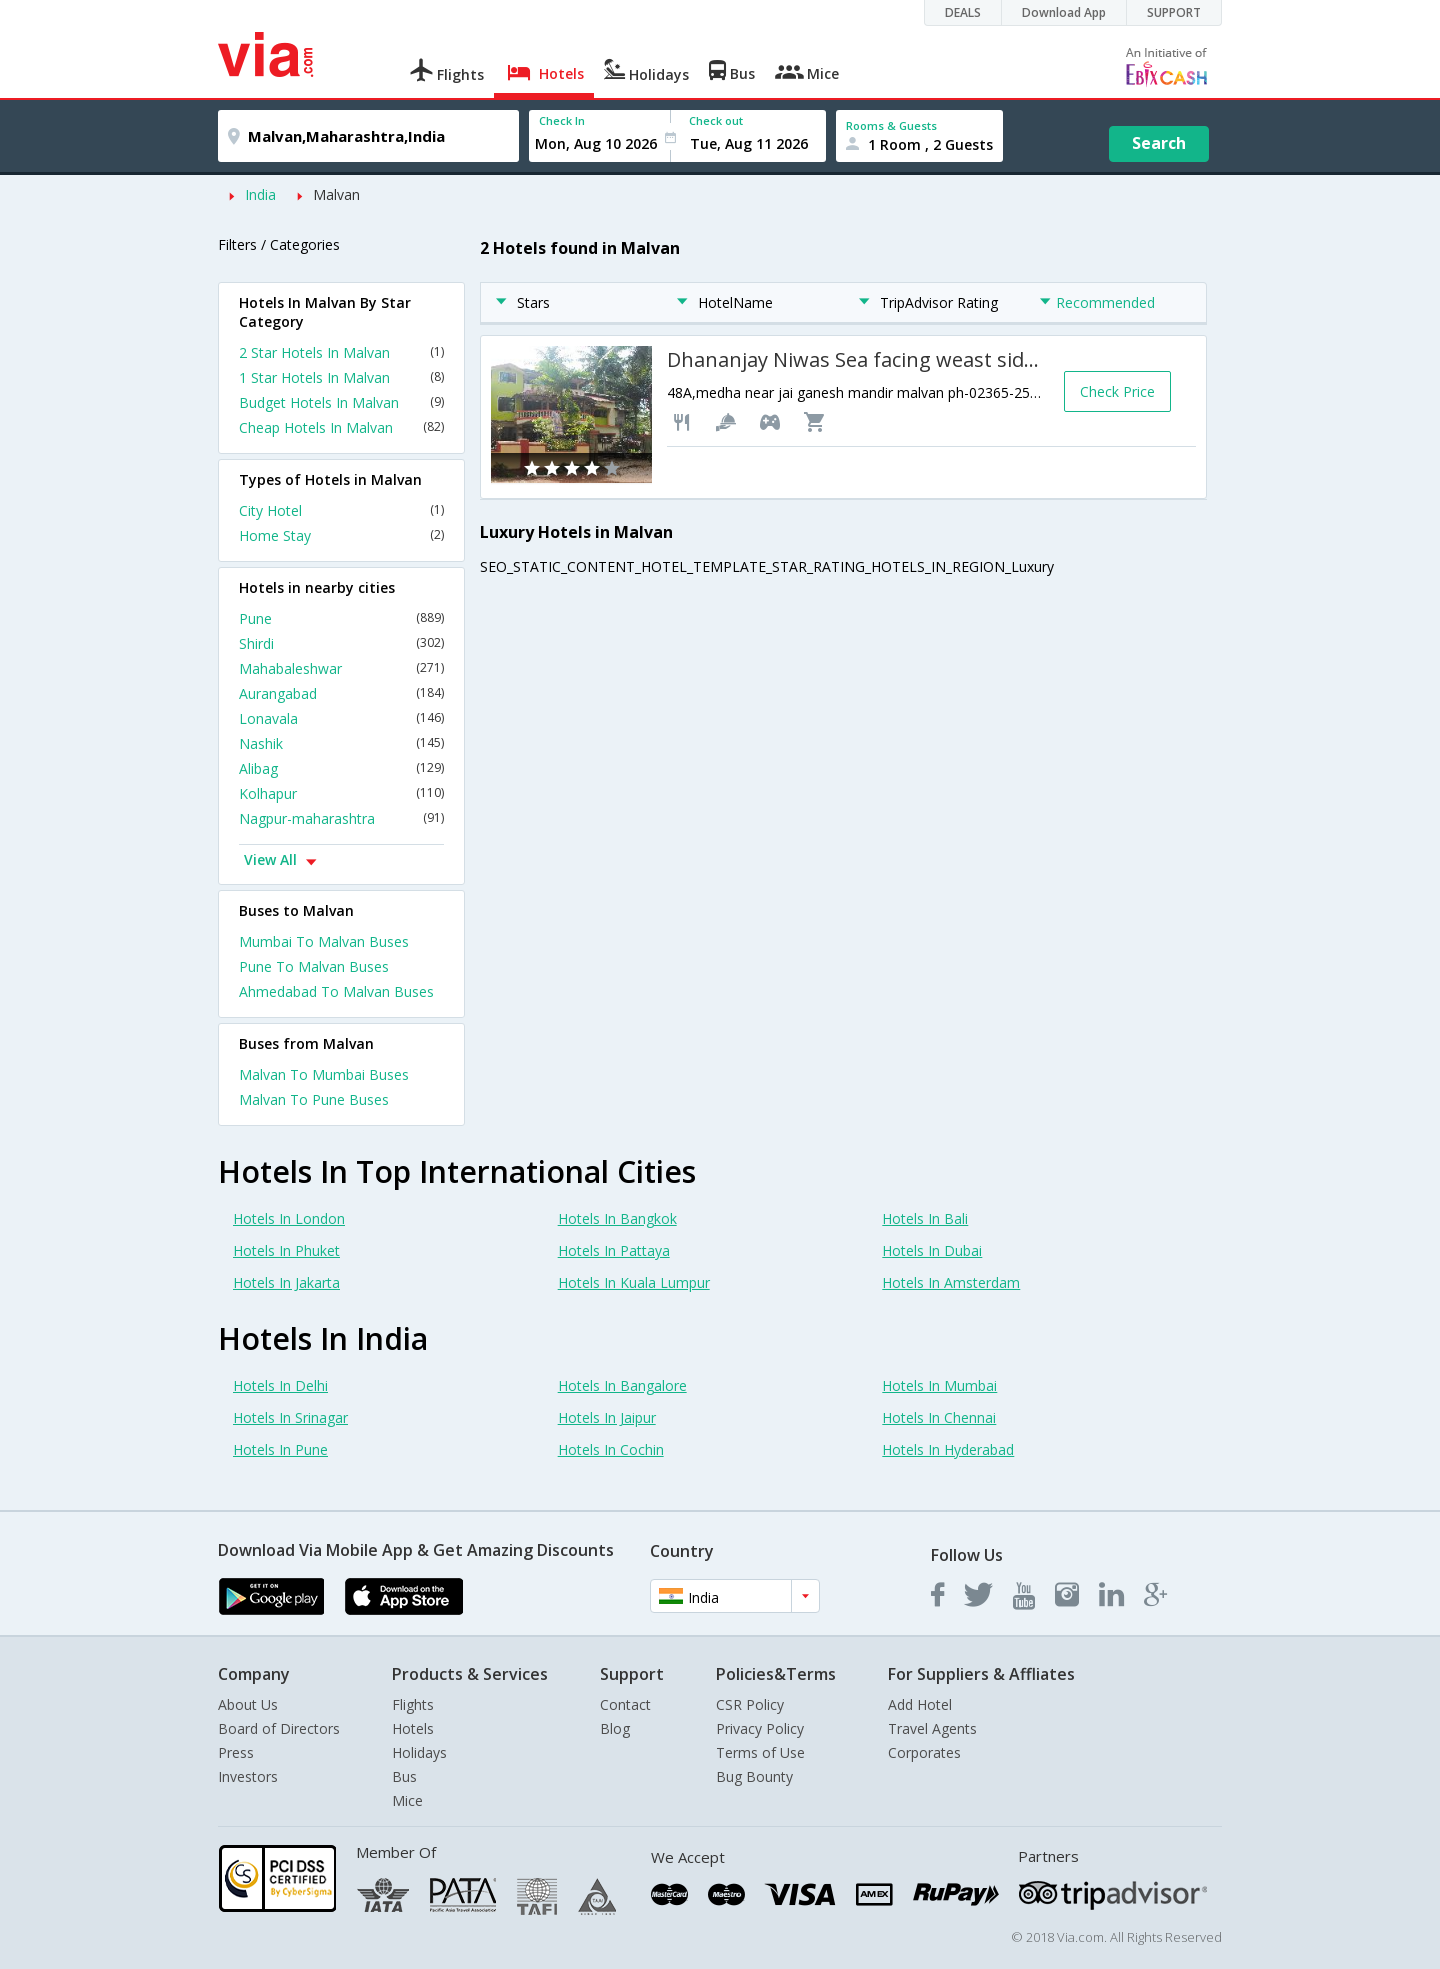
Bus (404, 1776)
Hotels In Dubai (932, 1250)
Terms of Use (760, 1752)
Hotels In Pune (280, 1449)
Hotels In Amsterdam (951, 1282)
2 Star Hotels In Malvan (341, 352)
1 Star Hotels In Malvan (341, 377)
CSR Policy (750, 1704)
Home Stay (341, 535)
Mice (407, 1800)
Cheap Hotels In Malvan (341, 427)
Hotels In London (289, 1218)
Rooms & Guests (891, 125)
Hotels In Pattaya (614, 1250)
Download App (1064, 12)
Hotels (413, 1728)
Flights (413, 1704)
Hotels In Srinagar (290, 1417)
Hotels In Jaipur (607, 1417)
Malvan (336, 194)
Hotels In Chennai (939, 1417)
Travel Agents (932, 1728)
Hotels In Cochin (611, 1449)
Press (236, 1752)
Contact (625, 1704)
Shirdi (341, 643)
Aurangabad (341, 693)
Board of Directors (279, 1728)
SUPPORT (1174, 12)
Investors (248, 1776)
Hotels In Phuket (286, 1250)
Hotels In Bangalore (622, 1385)
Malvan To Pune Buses (314, 1099)
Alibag (341, 768)
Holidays (419, 1752)
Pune (341, 618)
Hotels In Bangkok (617, 1218)
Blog (615, 1728)
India (260, 194)
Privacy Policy (760, 1728)
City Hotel (341, 510)
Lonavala (341, 718)
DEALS (963, 12)
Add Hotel (920, 1704)
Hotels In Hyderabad (948, 1449)
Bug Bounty (754, 1776)
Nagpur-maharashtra (341, 818)
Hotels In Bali (925, 1218)
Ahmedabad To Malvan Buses (336, 991)
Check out (716, 120)
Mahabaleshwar (341, 668)
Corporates (924, 1752)
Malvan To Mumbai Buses (324, 1074)
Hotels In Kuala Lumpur (634, 1282)
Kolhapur (341, 793)
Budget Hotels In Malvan (341, 402)
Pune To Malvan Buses (314, 966)
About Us (248, 1704)
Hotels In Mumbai (939, 1385)
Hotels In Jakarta (286, 1282)
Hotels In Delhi (280, 1385)
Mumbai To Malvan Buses (324, 941)
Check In (562, 120)
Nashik (341, 743)
